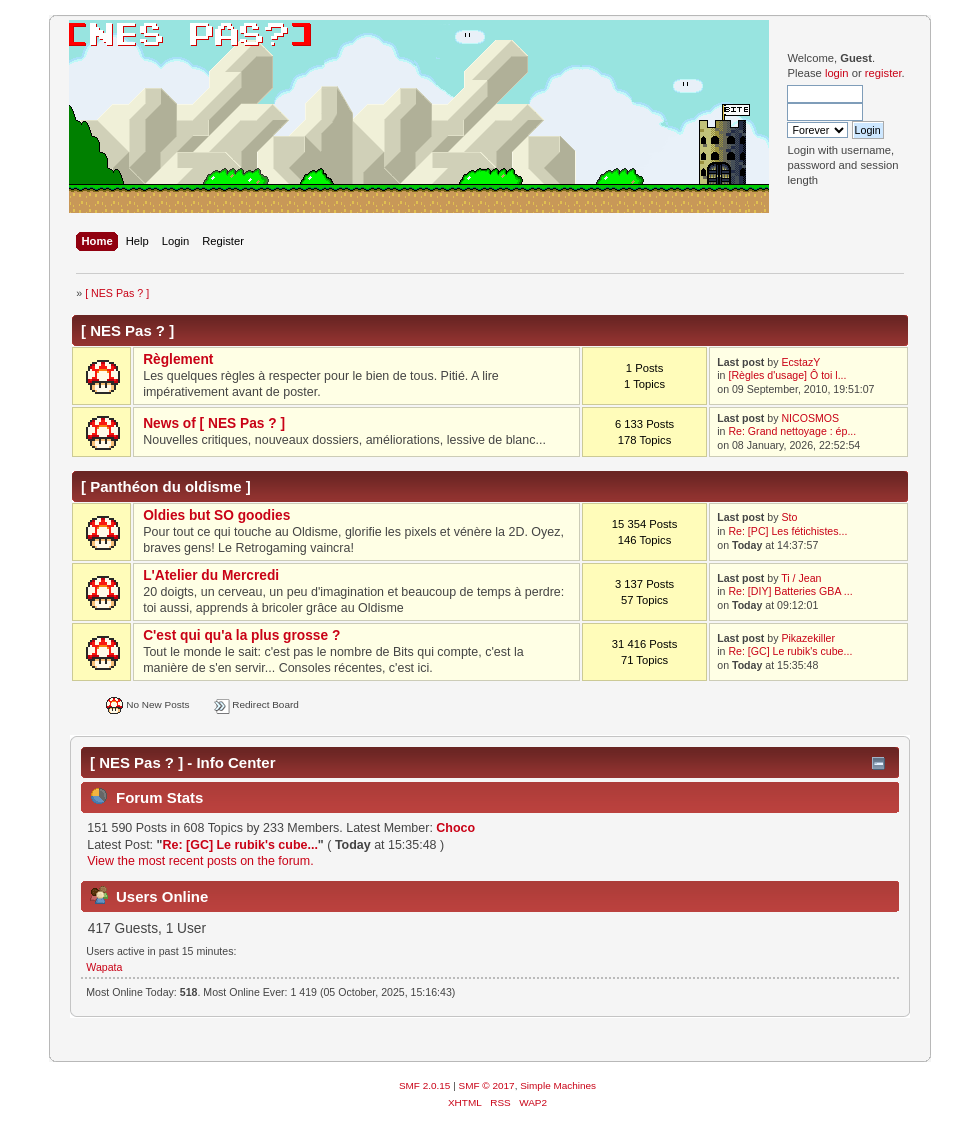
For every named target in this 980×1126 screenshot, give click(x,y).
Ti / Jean (801, 578)
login (837, 73)
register (883, 73)
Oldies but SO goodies (216, 515)
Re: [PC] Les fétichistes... (787, 531)
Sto (789, 517)
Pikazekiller (808, 638)
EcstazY (800, 362)
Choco (455, 828)
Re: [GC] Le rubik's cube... (790, 651)
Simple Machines (558, 1085)
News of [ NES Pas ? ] (214, 423)
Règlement (178, 359)
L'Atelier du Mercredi (211, 575)
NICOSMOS (810, 418)
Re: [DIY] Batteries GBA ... (790, 591)
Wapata (104, 967)
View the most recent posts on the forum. (200, 861)
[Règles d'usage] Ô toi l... (787, 375)
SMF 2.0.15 (425, 1085)
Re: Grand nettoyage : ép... (792, 431)
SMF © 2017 (487, 1085)
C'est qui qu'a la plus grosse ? (241, 635)
